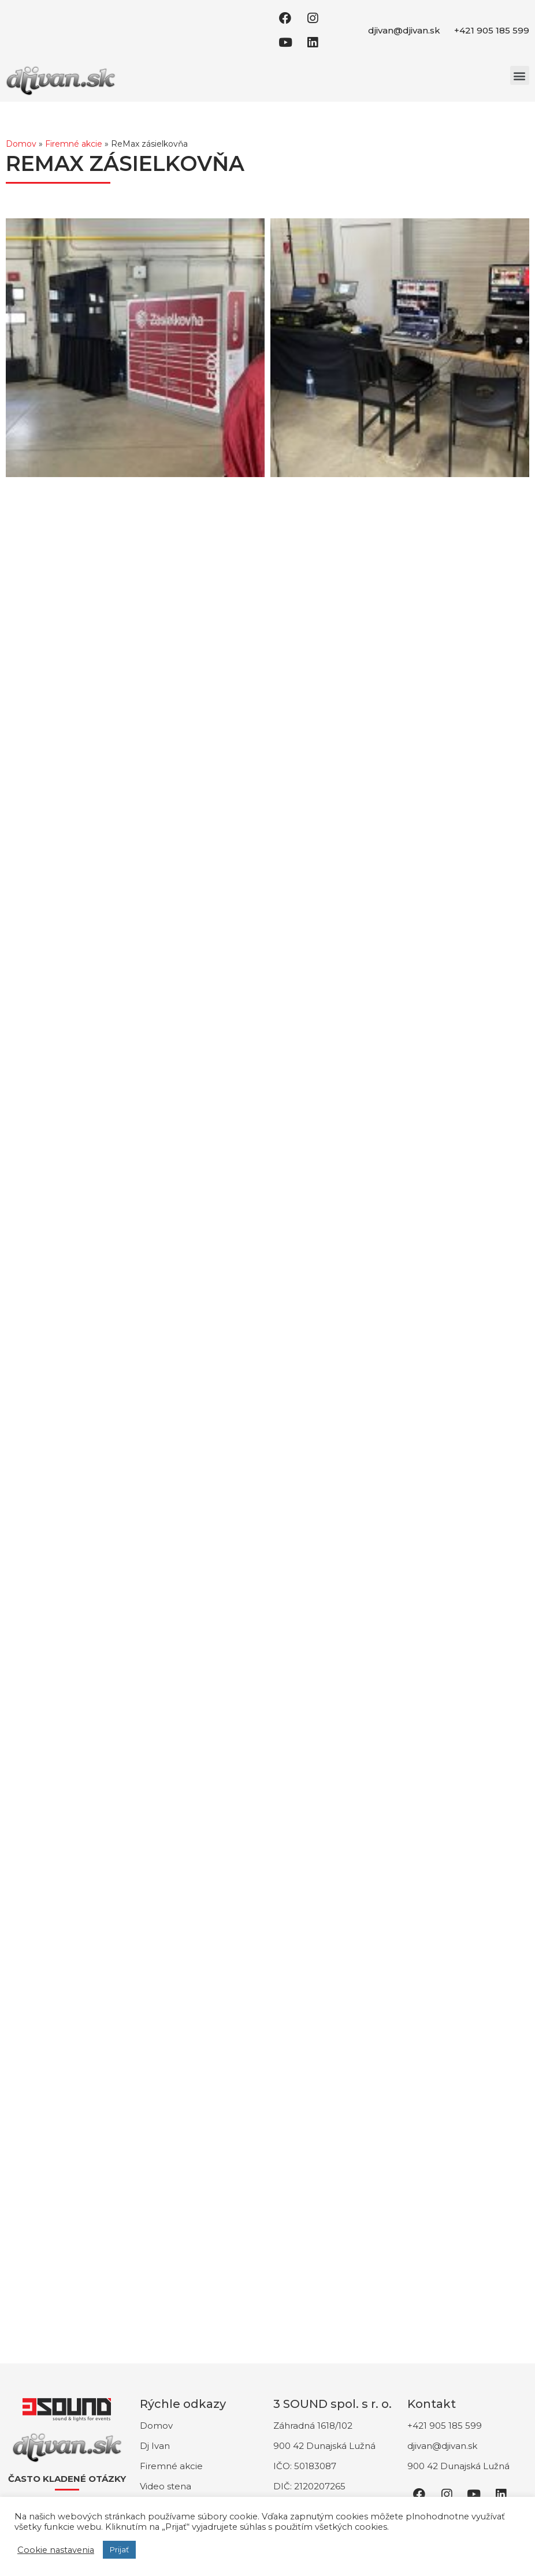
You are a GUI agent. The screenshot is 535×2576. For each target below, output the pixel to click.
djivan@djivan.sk (404, 30)
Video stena (165, 2486)
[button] (519, 75)
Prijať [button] (119, 2549)
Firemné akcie (73, 144)
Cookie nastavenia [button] (55, 2550)
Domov (21, 144)
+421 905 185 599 (491, 30)
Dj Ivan (155, 2445)
